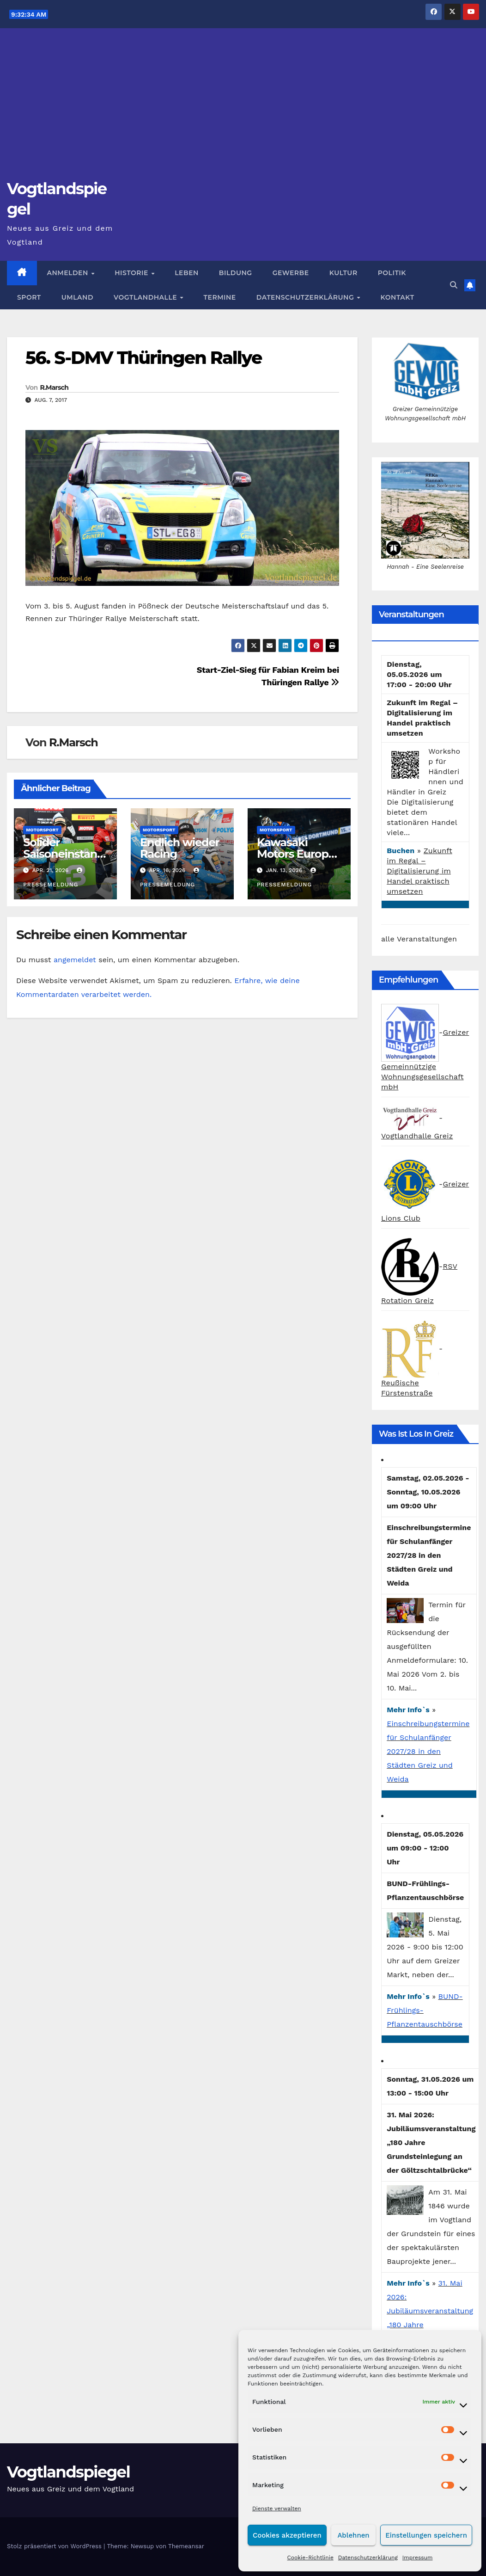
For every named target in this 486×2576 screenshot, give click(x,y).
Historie (132, 273)
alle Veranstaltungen (419, 938)
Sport (29, 297)
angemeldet (75, 959)
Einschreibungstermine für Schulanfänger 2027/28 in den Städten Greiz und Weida (428, 1751)
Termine (220, 297)
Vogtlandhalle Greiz (417, 1135)
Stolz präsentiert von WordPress (55, 2546)
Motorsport (42, 829)
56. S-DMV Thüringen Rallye (143, 358)
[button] (453, 285)
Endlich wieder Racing (179, 848)
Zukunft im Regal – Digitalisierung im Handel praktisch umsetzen (419, 871)
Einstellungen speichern (426, 2535)
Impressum (417, 2557)
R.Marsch (54, 387)
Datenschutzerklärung (368, 2557)
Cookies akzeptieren (287, 2535)
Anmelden (69, 273)
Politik (392, 273)
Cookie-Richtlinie (310, 2557)
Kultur (343, 273)
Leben (187, 273)
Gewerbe (291, 273)
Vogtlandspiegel (68, 2472)
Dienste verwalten (276, 2508)
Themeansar (186, 2546)
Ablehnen (353, 2535)
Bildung (235, 273)
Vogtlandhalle (146, 297)
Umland (77, 297)
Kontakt (397, 297)
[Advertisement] (243, 109)
